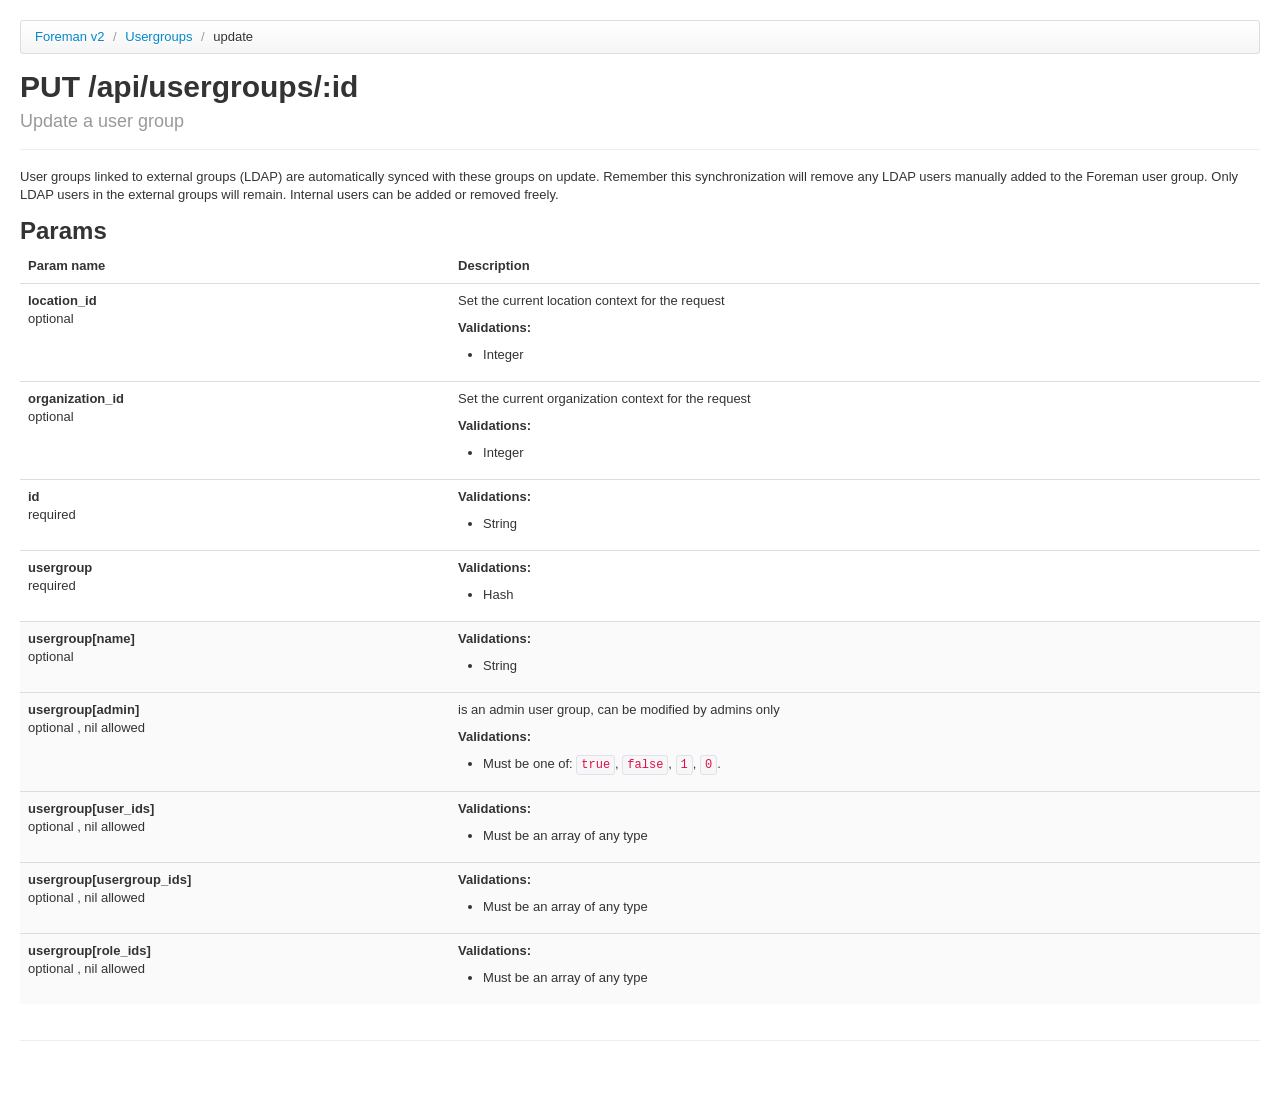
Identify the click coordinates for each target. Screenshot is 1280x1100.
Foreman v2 (69, 36)
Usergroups (160, 36)
